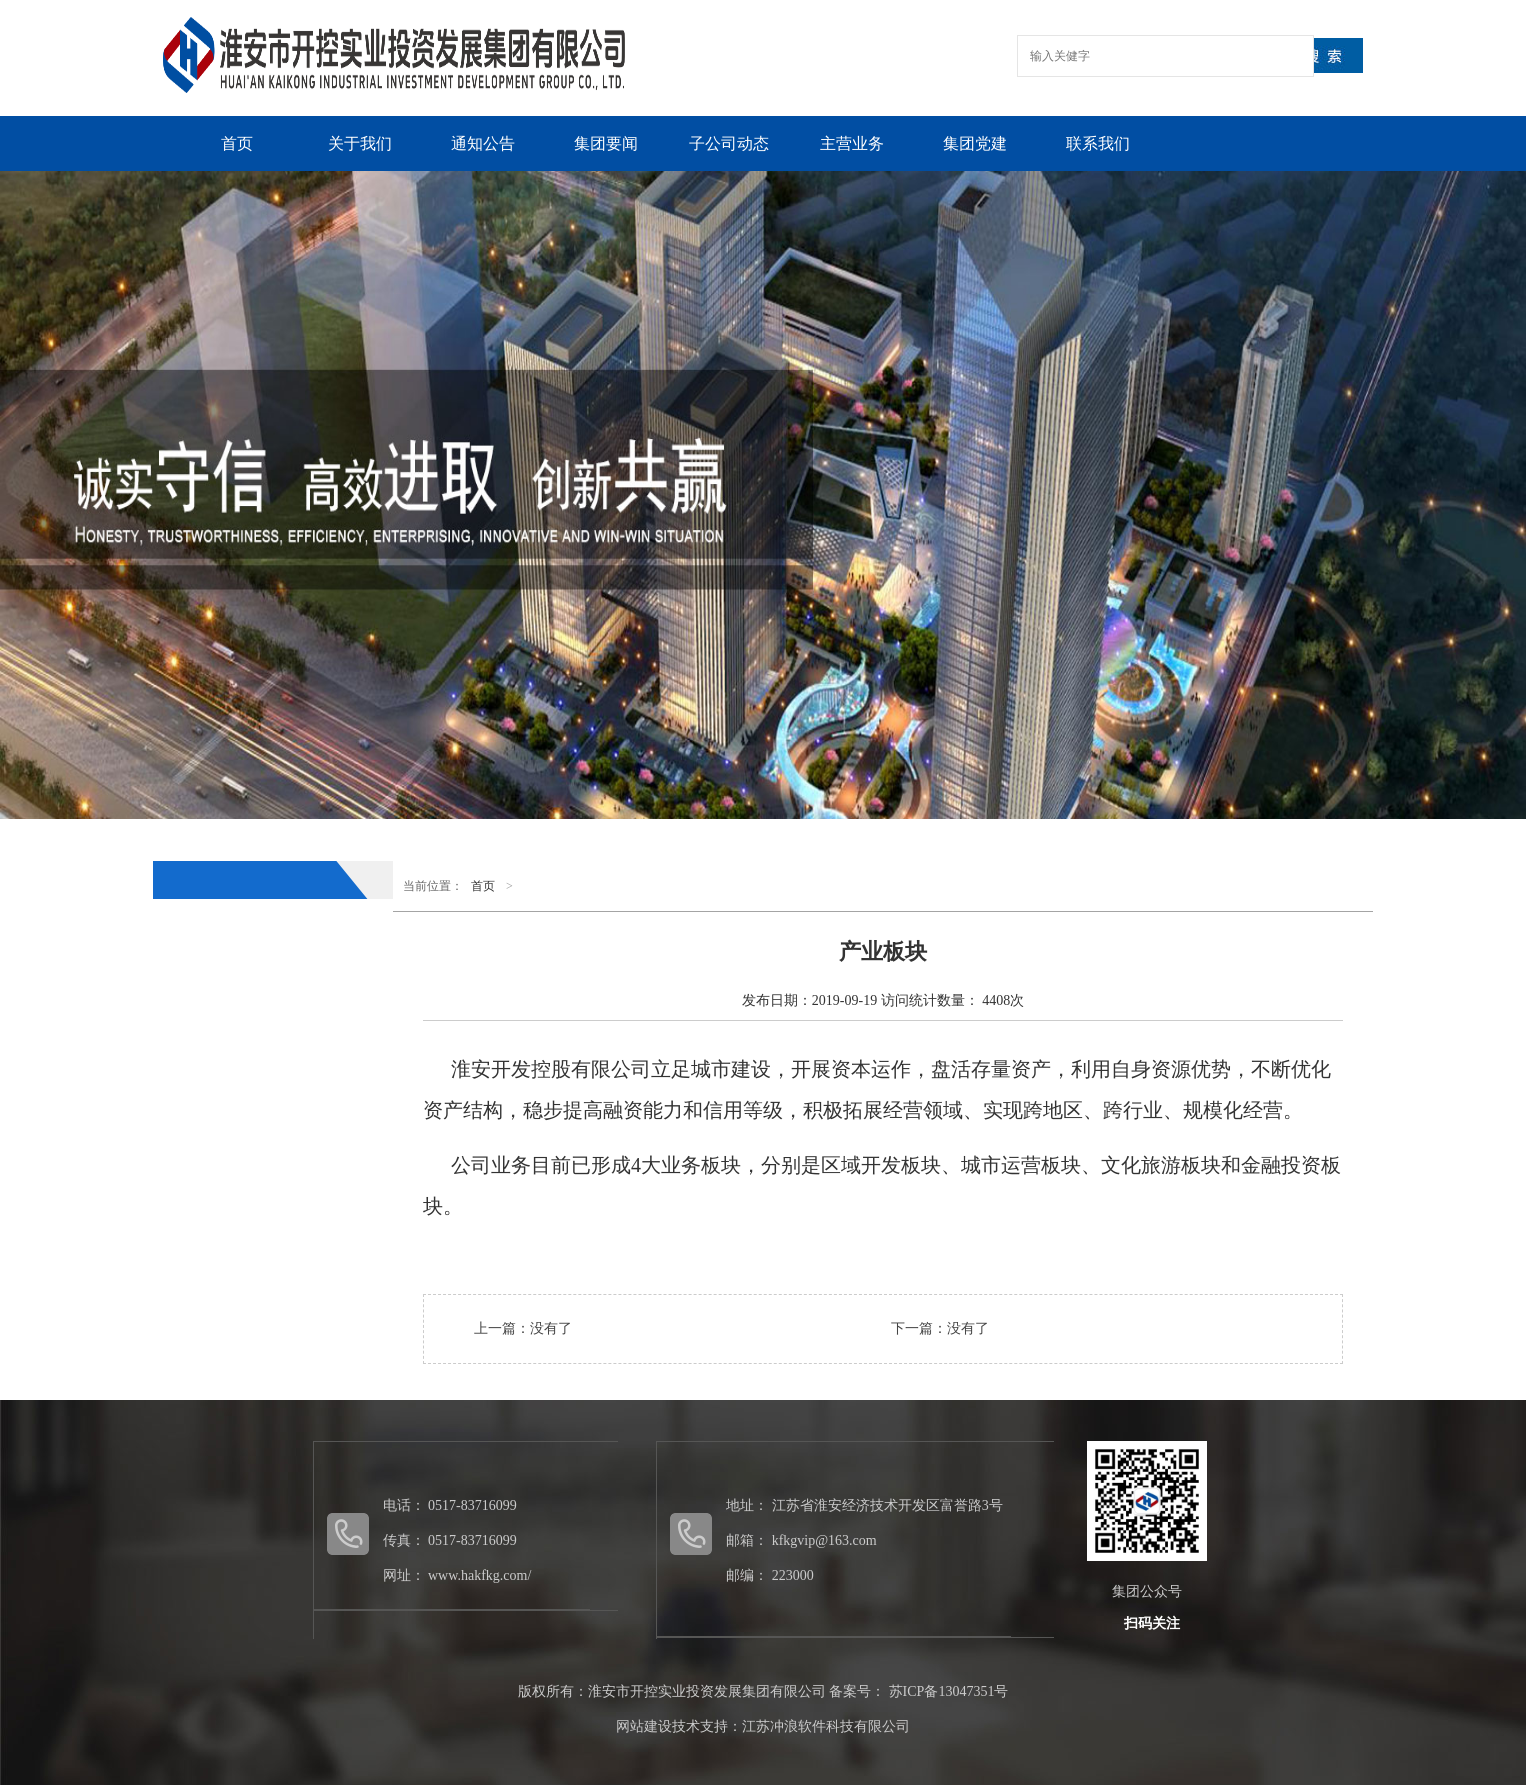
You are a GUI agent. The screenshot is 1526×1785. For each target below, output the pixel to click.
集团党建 (975, 143)
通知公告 (483, 143)
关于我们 (360, 143)
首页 (237, 143)
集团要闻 (606, 143)
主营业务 (852, 143)
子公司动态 (729, 143)
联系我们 (1098, 143)
